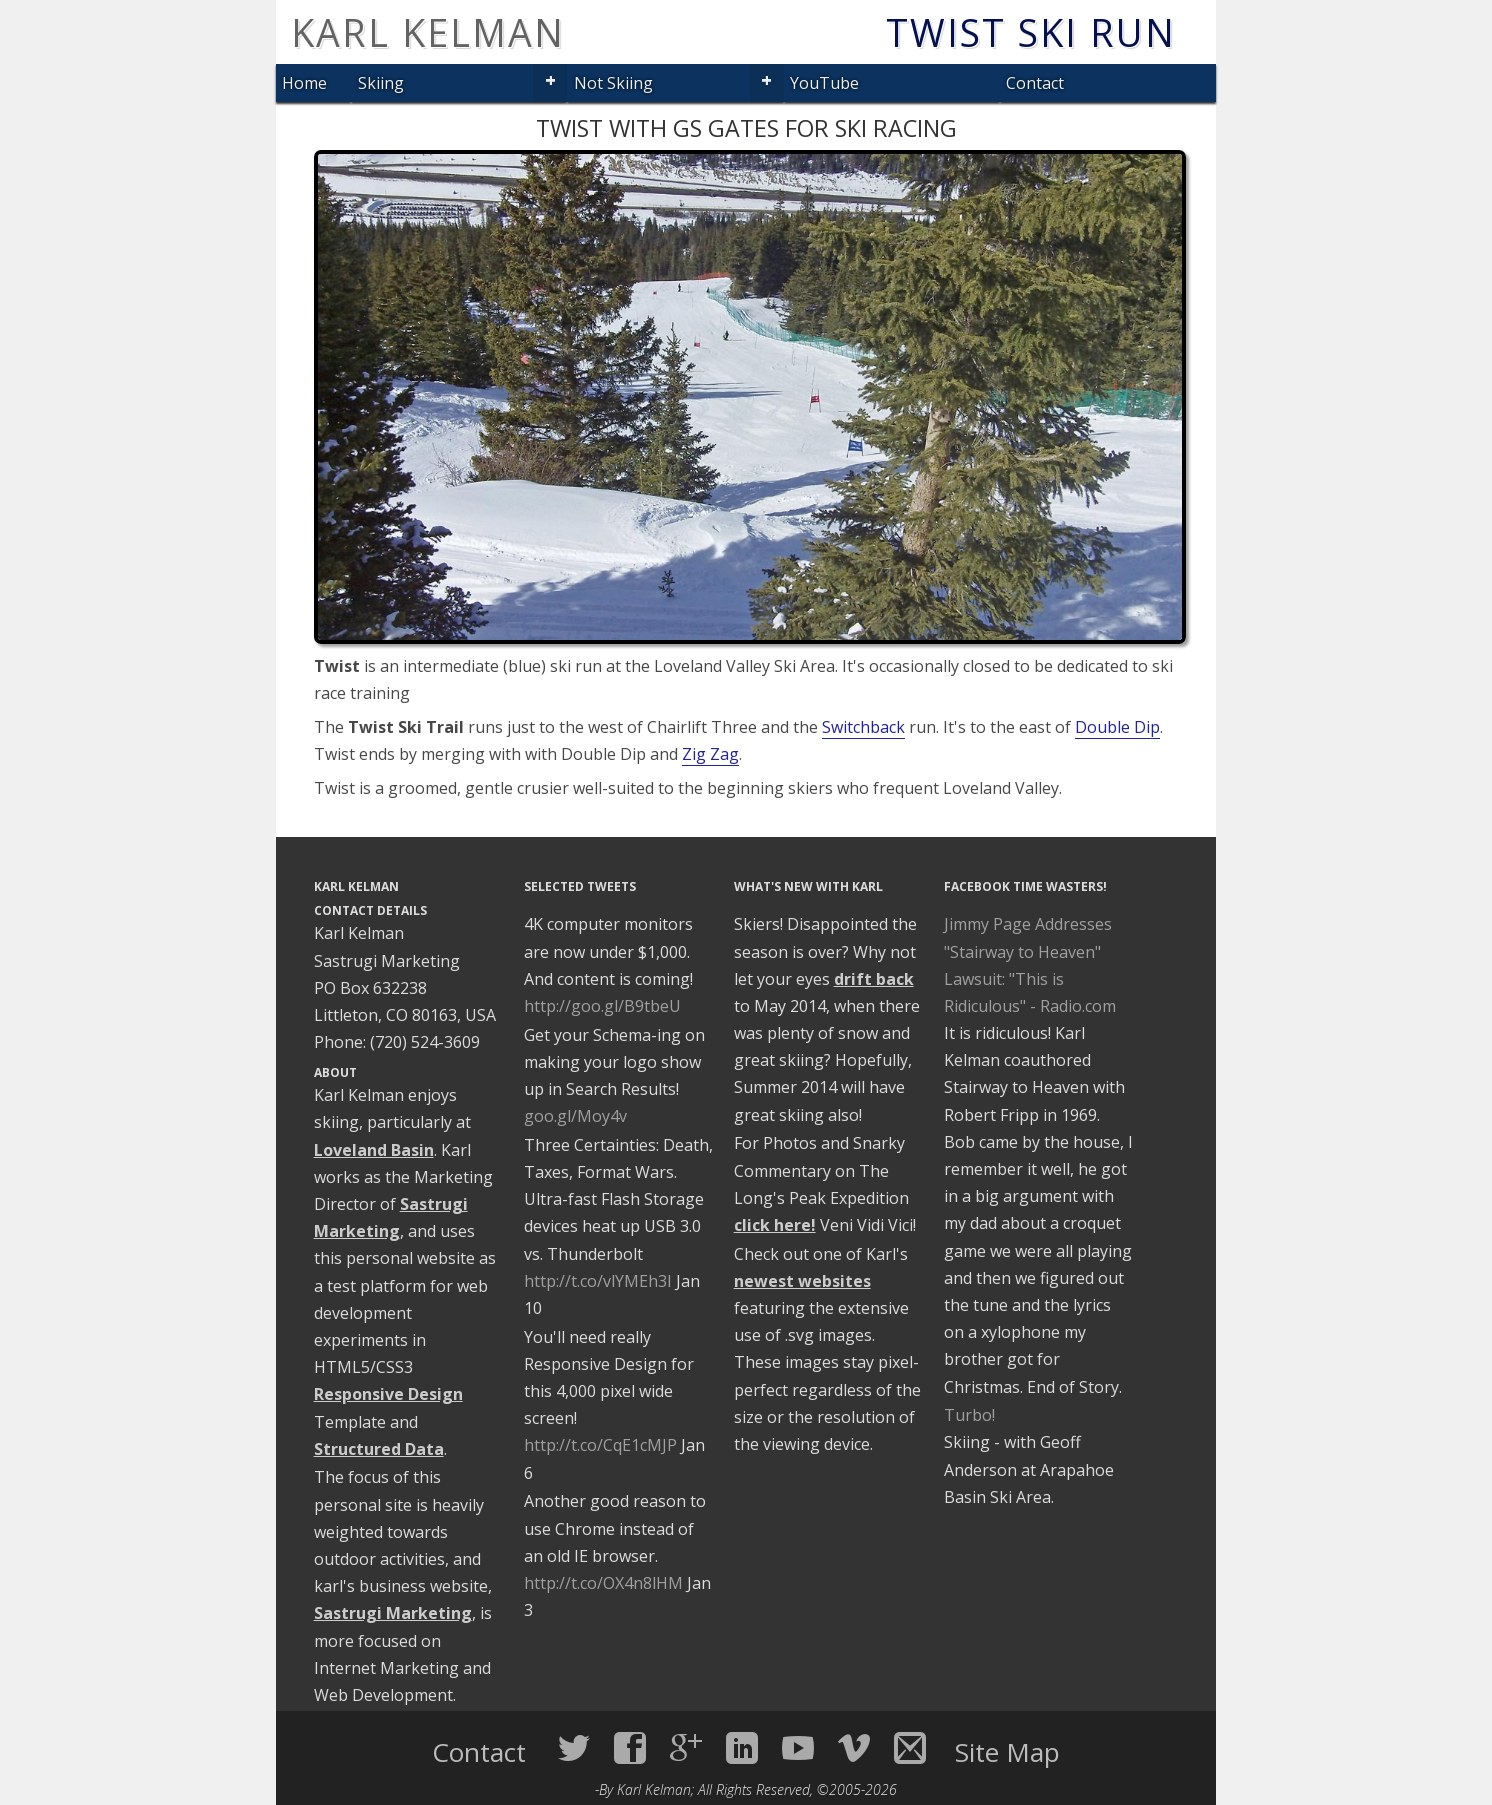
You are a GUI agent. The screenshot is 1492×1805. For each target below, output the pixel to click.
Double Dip (1117, 727)
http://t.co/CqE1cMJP (600, 1445)
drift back (874, 979)
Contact (1035, 83)
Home (304, 83)
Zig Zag (710, 754)
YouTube (824, 83)
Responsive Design (388, 1394)
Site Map (1007, 1752)
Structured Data (379, 1449)
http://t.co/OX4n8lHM (603, 1583)
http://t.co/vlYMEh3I (598, 1281)
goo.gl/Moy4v (575, 1116)
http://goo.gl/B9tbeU (602, 1006)
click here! (775, 1225)
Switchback (863, 727)
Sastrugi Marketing (393, 1613)
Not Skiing (613, 83)
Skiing (381, 83)
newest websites (802, 1281)
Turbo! (969, 1415)
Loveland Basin (374, 1150)
